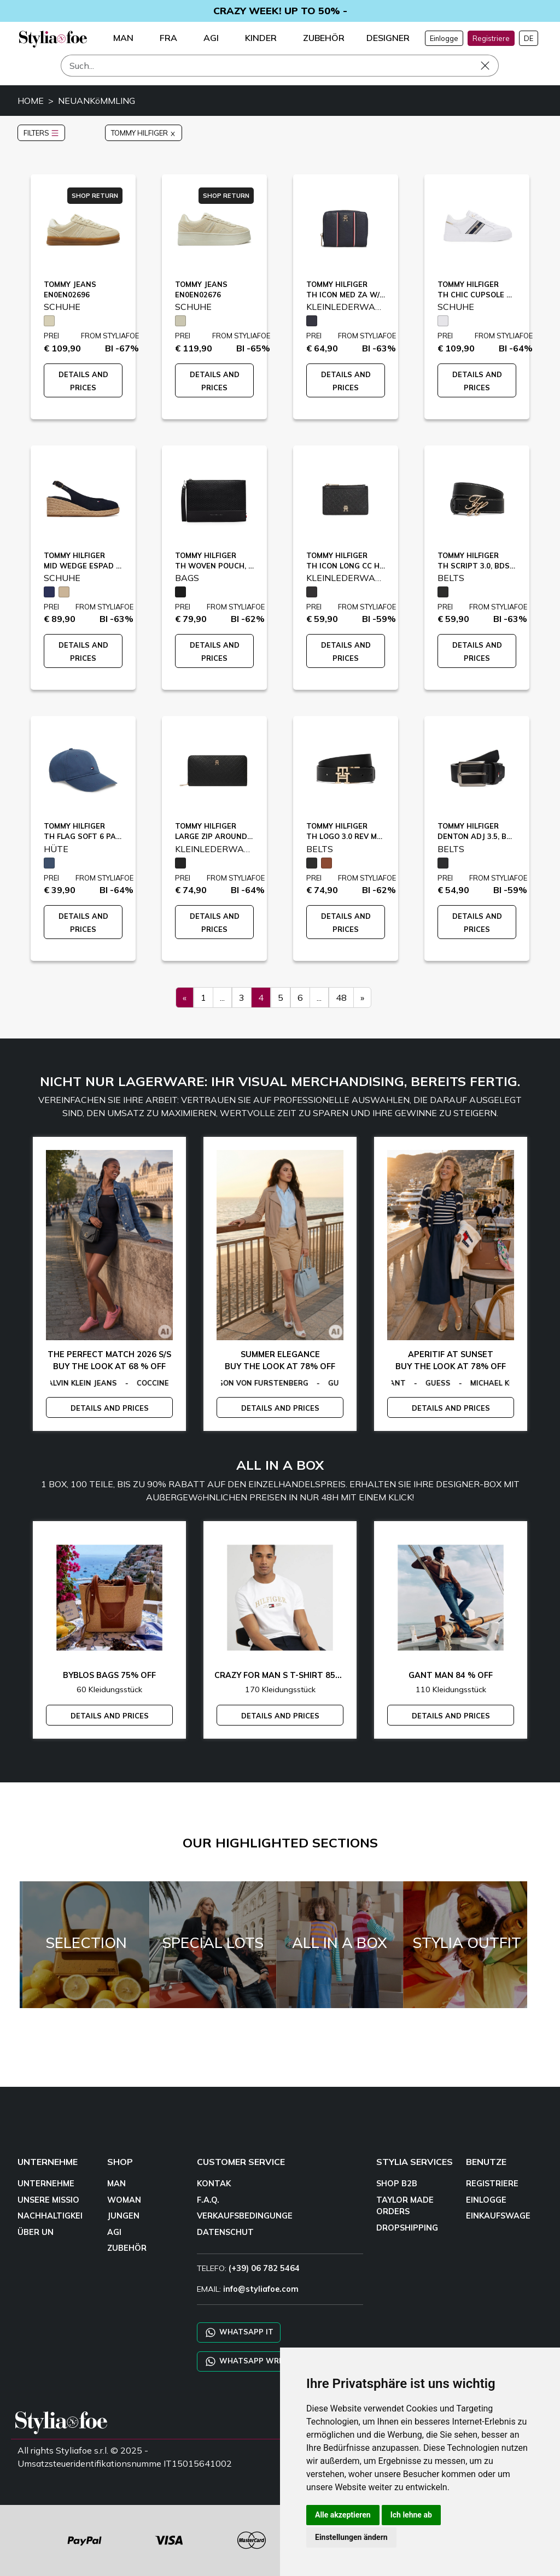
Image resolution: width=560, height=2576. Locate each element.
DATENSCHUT (225, 2232)
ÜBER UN (36, 2232)
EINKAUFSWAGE (498, 2216)
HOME (31, 100)
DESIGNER (388, 37)
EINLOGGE (486, 2200)
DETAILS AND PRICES (110, 1408)
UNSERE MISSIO (48, 2200)
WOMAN (124, 2200)
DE (528, 38)
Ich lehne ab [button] (411, 2514)
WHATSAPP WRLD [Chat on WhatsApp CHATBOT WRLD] (246, 2361)
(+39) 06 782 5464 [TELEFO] (264, 2268)
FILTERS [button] (41, 132)
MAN (116, 2183)
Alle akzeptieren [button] (343, 2514)
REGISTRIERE (492, 2183)
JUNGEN (123, 2216)
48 (341, 997)
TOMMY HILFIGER (143, 132)
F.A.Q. (208, 2200)
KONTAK (214, 2183)
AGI (114, 2232)
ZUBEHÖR (127, 2248)
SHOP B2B (396, 2183)
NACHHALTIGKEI (50, 2216)
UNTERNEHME (46, 2183)
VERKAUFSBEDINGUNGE (245, 2216)
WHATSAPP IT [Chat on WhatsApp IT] (238, 2332)
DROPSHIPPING (407, 2228)
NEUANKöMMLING (96, 100)
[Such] (280, 66)
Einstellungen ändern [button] (351, 2537)
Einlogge (444, 38)
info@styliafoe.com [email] (261, 2289)
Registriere (491, 38)
